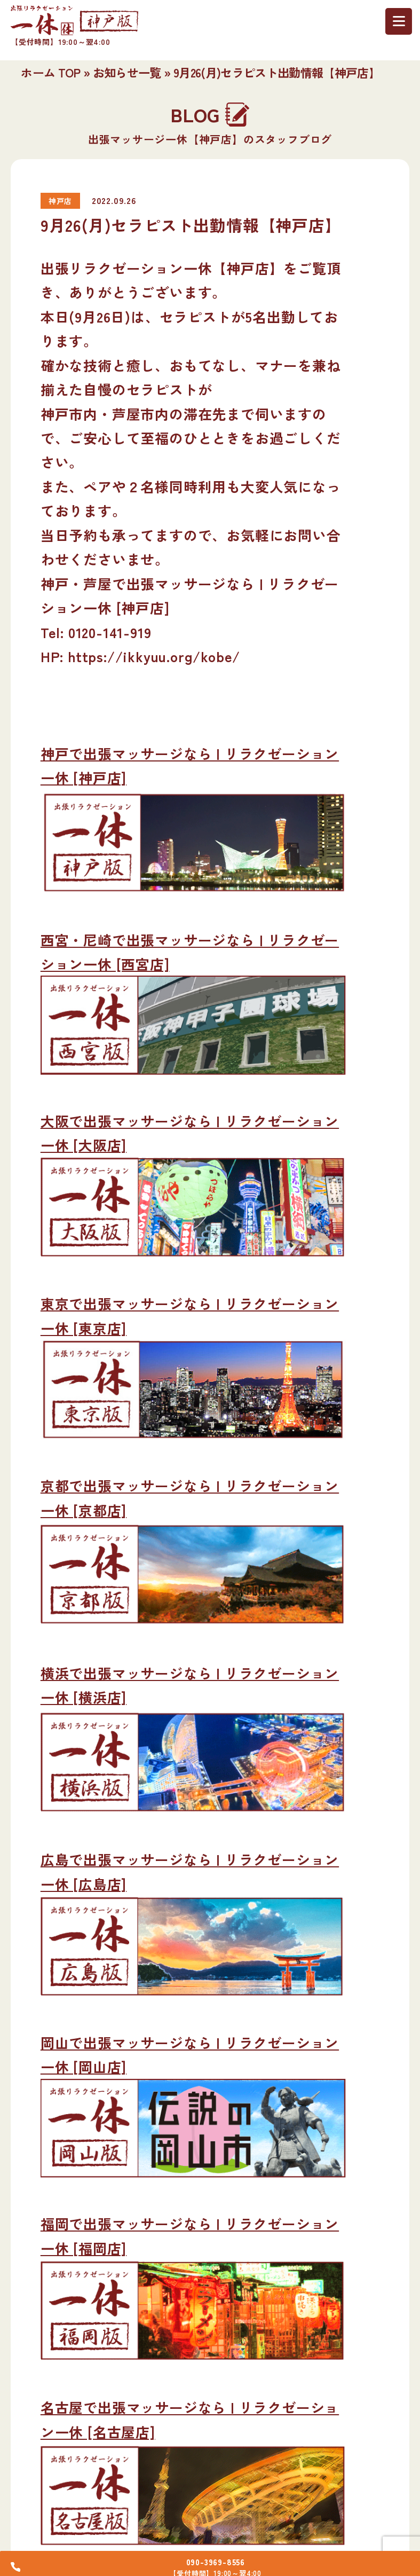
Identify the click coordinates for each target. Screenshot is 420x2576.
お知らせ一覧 (127, 72)
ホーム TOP (50, 72)
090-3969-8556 (219, 2558)
